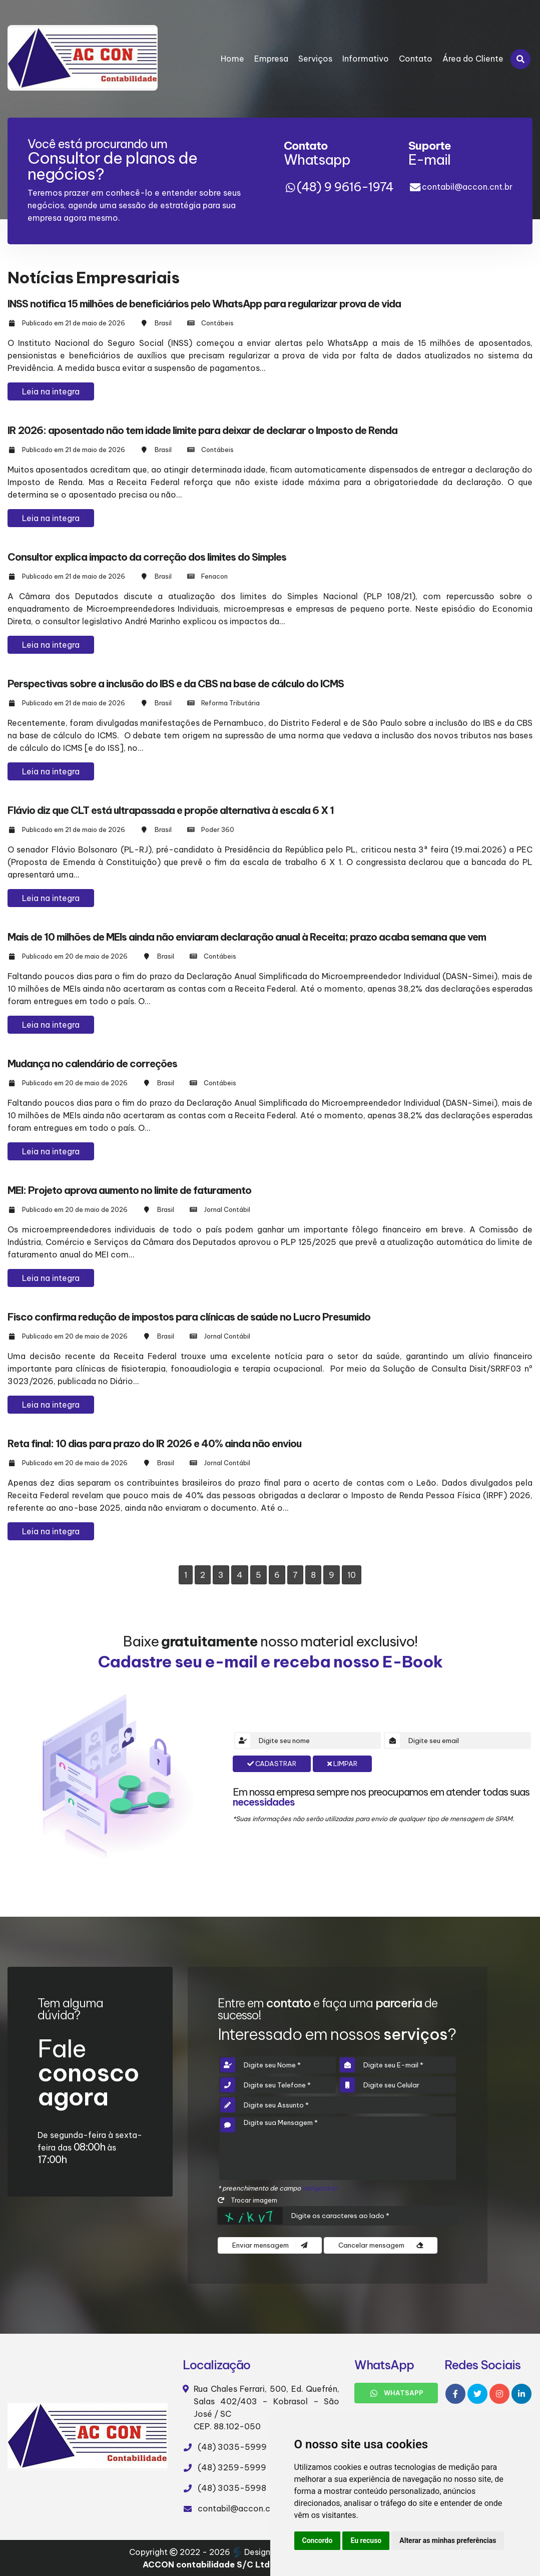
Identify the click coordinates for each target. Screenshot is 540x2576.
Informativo (365, 59)
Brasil (163, 323)
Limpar (342, 1764)
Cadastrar (271, 1764)
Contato (415, 59)
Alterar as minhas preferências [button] (447, 2540)
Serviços (315, 59)
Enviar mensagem (269, 2245)
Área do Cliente (472, 59)
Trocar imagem (247, 2200)
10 (351, 1575)
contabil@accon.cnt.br (467, 187)
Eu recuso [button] (365, 2540)
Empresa (271, 59)
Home (232, 59)
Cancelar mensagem (380, 2245)
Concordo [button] (317, 2540)
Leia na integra (51, 391)
